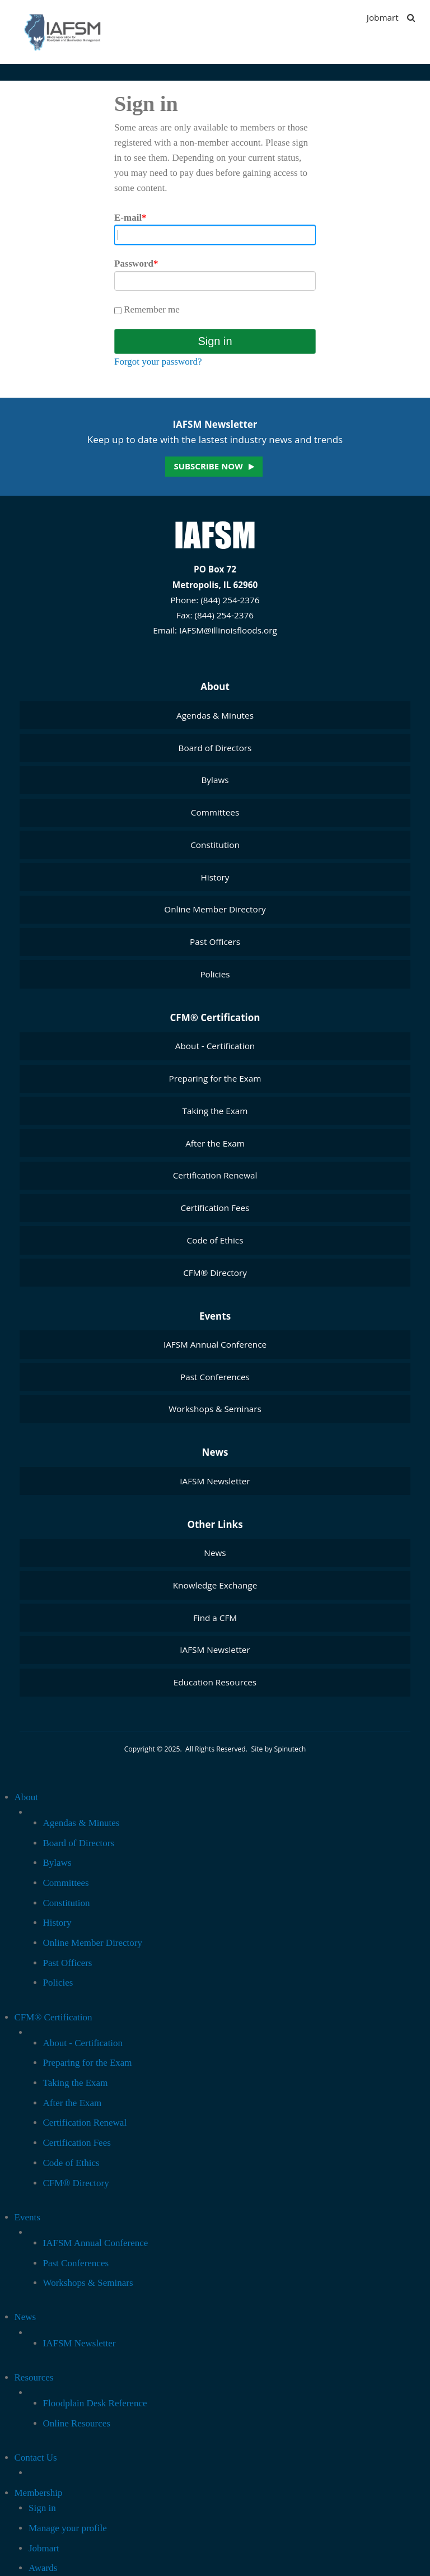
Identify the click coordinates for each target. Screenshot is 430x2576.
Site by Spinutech (278, 1749)
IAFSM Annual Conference (215, 1344)
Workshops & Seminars (215, 1408)
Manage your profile (68, 2528)
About (215, 686)
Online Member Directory (214, 909)
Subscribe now (208, 466)
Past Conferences (215, 1376)
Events (215, 1316)
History (215, 877)
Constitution (215, 844)
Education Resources (215, 1682)
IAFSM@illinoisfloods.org (228, 630)
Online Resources (76, 2423)
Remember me (147, 309)
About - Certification (215, 1045)
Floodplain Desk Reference (95, 2403)
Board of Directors (215, 747)
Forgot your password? (158, 361)
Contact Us (36, 2457)
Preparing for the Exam (215, 1078)
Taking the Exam (214, 1110)
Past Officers (215, 941)
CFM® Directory (215, 1272)
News (215, 1452)
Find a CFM (215, 1617)
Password (136, 263)
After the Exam (215, 1143)
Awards (43, 2568)
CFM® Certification (215, 1017)
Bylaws (214, 779)
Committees (215, 812)
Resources (34, 2377)
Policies (215, 974)
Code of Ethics (215, 1240)
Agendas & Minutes (215, 715)
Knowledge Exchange (215, 1585)
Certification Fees (215, 1207)
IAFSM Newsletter (215, 1481)
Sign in (42, 2508)
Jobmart (383, 17)
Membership (39, 2493)
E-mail (130, 217)
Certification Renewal (215, 1175)
